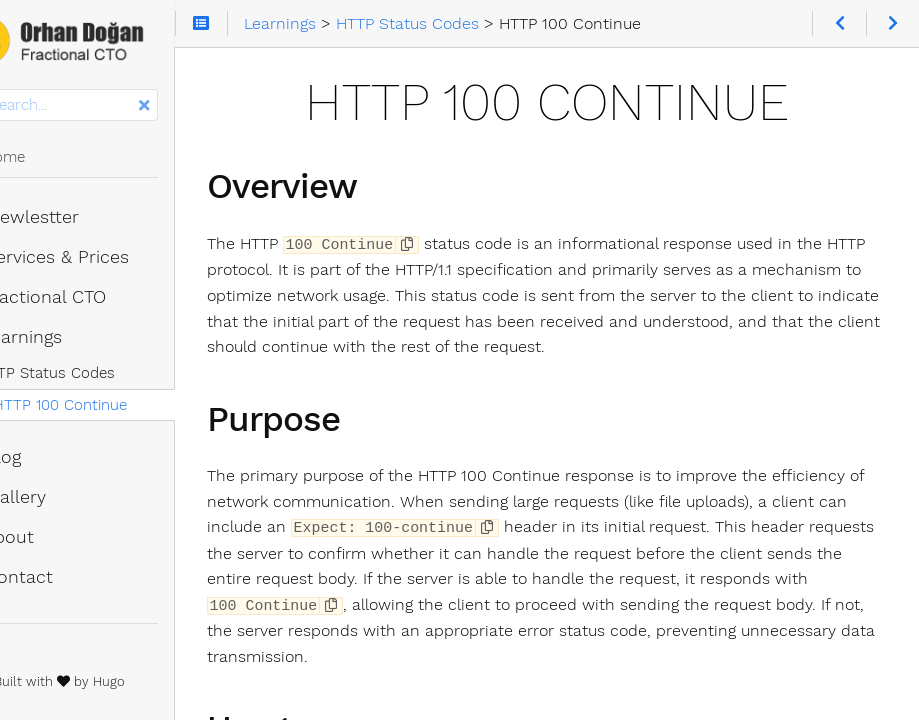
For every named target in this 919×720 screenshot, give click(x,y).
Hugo (164, 681)
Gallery (58, 497)
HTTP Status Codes (101, 373)
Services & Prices (100, 257)
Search (17, 89)
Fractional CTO (88, 297)
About (52, 537)
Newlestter (75, 217)
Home (48, 157)
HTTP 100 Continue (115, 405)
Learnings (66, 337)
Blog (46, 457)
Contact (62, 577)
